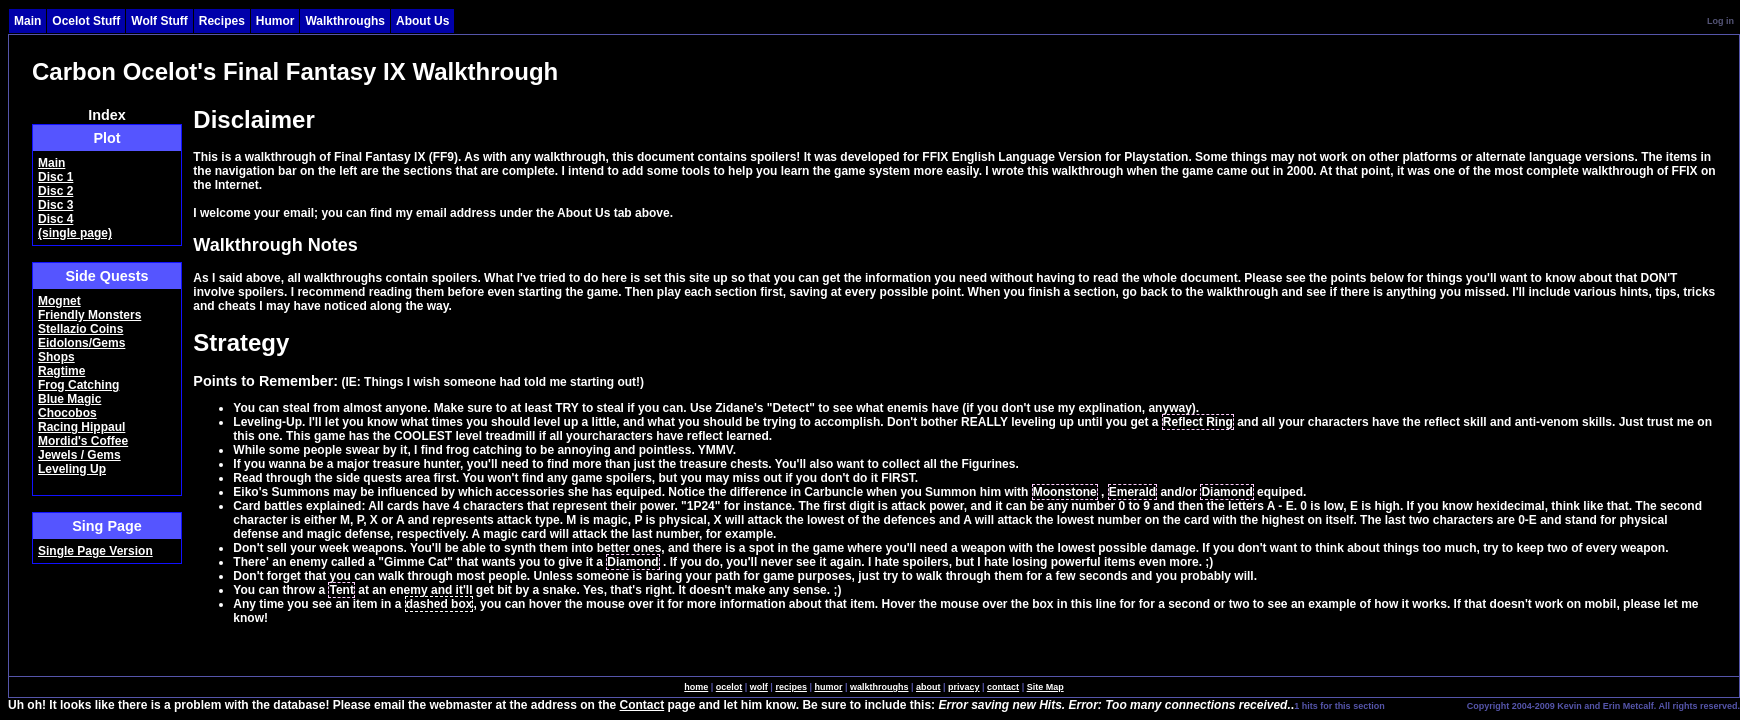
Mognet (59, 301)
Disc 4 (55, 219)
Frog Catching (78, 385)
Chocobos (67, 413)
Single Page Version (95, 551)
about (928, 687)
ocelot (729, 687)
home (696, 687)
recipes (791, 687)
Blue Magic (69, 399)
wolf (759, 687)
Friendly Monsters (89, 315)
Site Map (1045, 687)
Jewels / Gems (79, 455)
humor (828, 687)
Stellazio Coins (80, 329)
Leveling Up (72, 469)
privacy (964, 687)
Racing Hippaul (81, 427)
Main (51, 163)
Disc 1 (55, 177)
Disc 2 (55, 191)
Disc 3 (55, 205)
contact (1003, 687)
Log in (1720, 21)
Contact (642, 705)
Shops (56, 357)
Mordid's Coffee (83, 441)
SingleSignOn (1424, 705)
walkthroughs (879, 687)
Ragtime (61, 371)
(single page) (75, 233)
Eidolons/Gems (81, 343)
